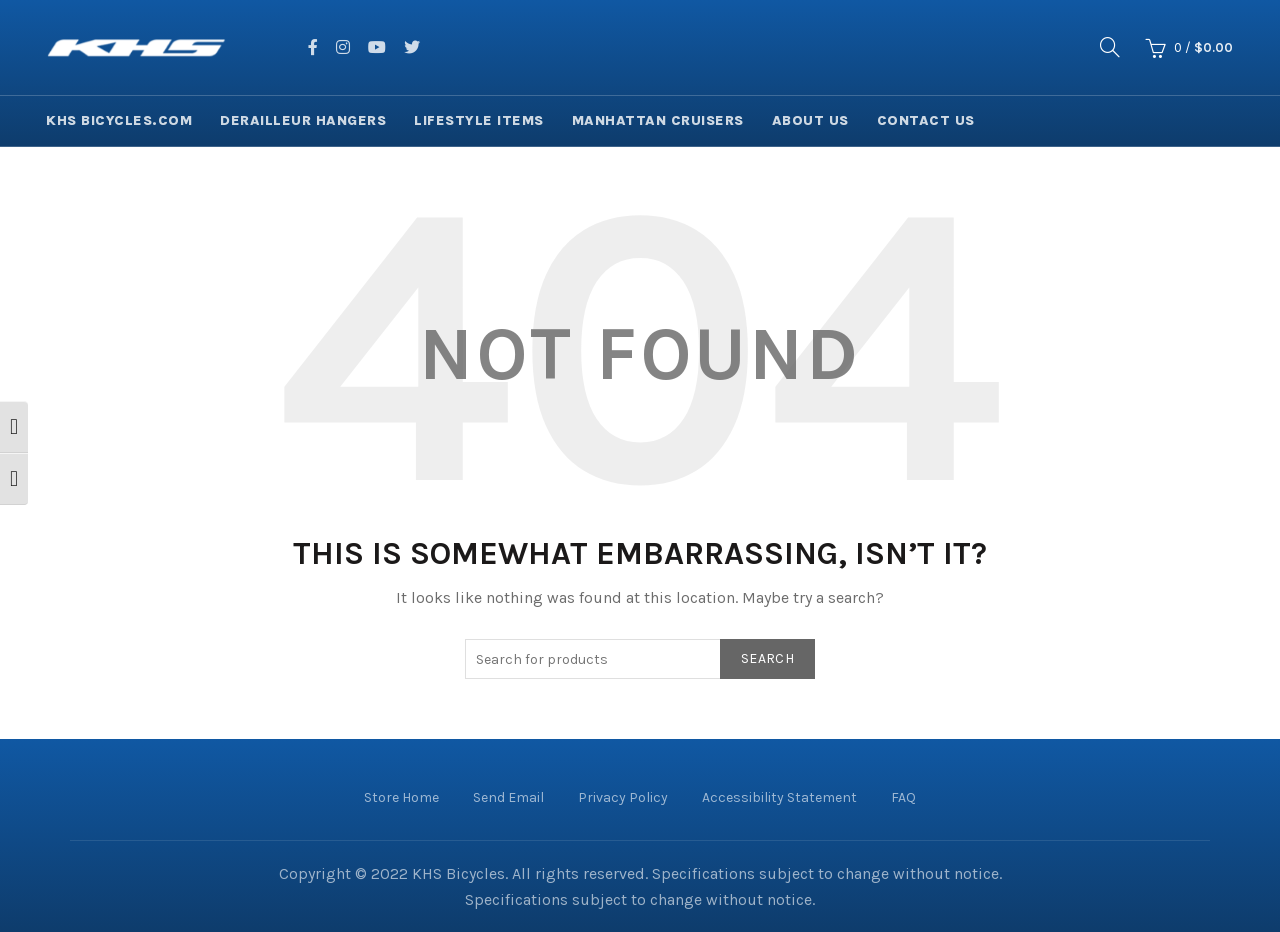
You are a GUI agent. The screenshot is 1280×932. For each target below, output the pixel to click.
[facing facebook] (313, 47)
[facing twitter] (412, 47)
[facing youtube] (377, 47)
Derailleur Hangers (303, 120)
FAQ (903, 797)
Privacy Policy (623, 797)
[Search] (1110, 47)
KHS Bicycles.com (119, 120)
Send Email (508, 797)
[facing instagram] (343, 47)
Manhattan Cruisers (658, 120)
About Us (810, 120)
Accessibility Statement (779, 797)
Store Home (401, 797)
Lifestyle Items (479, 120)
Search (767, 658)
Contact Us (926, 120)
